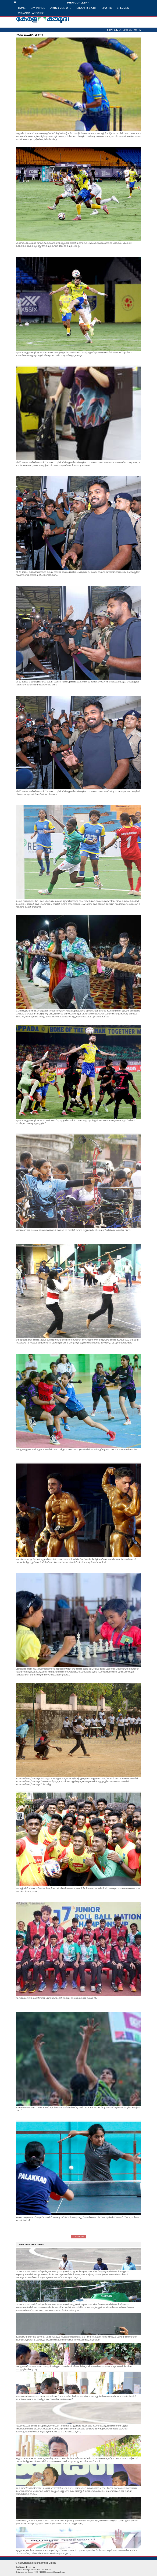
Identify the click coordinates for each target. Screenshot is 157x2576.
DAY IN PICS (38, 7)
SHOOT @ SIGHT (86, 7)
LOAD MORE (78, 2236)
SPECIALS (123, 7)
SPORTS (107, 7)
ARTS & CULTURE (60, 7)
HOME (22, 7)
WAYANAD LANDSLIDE (31, 13)
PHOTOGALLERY (51, 2)
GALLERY (28, 35)
